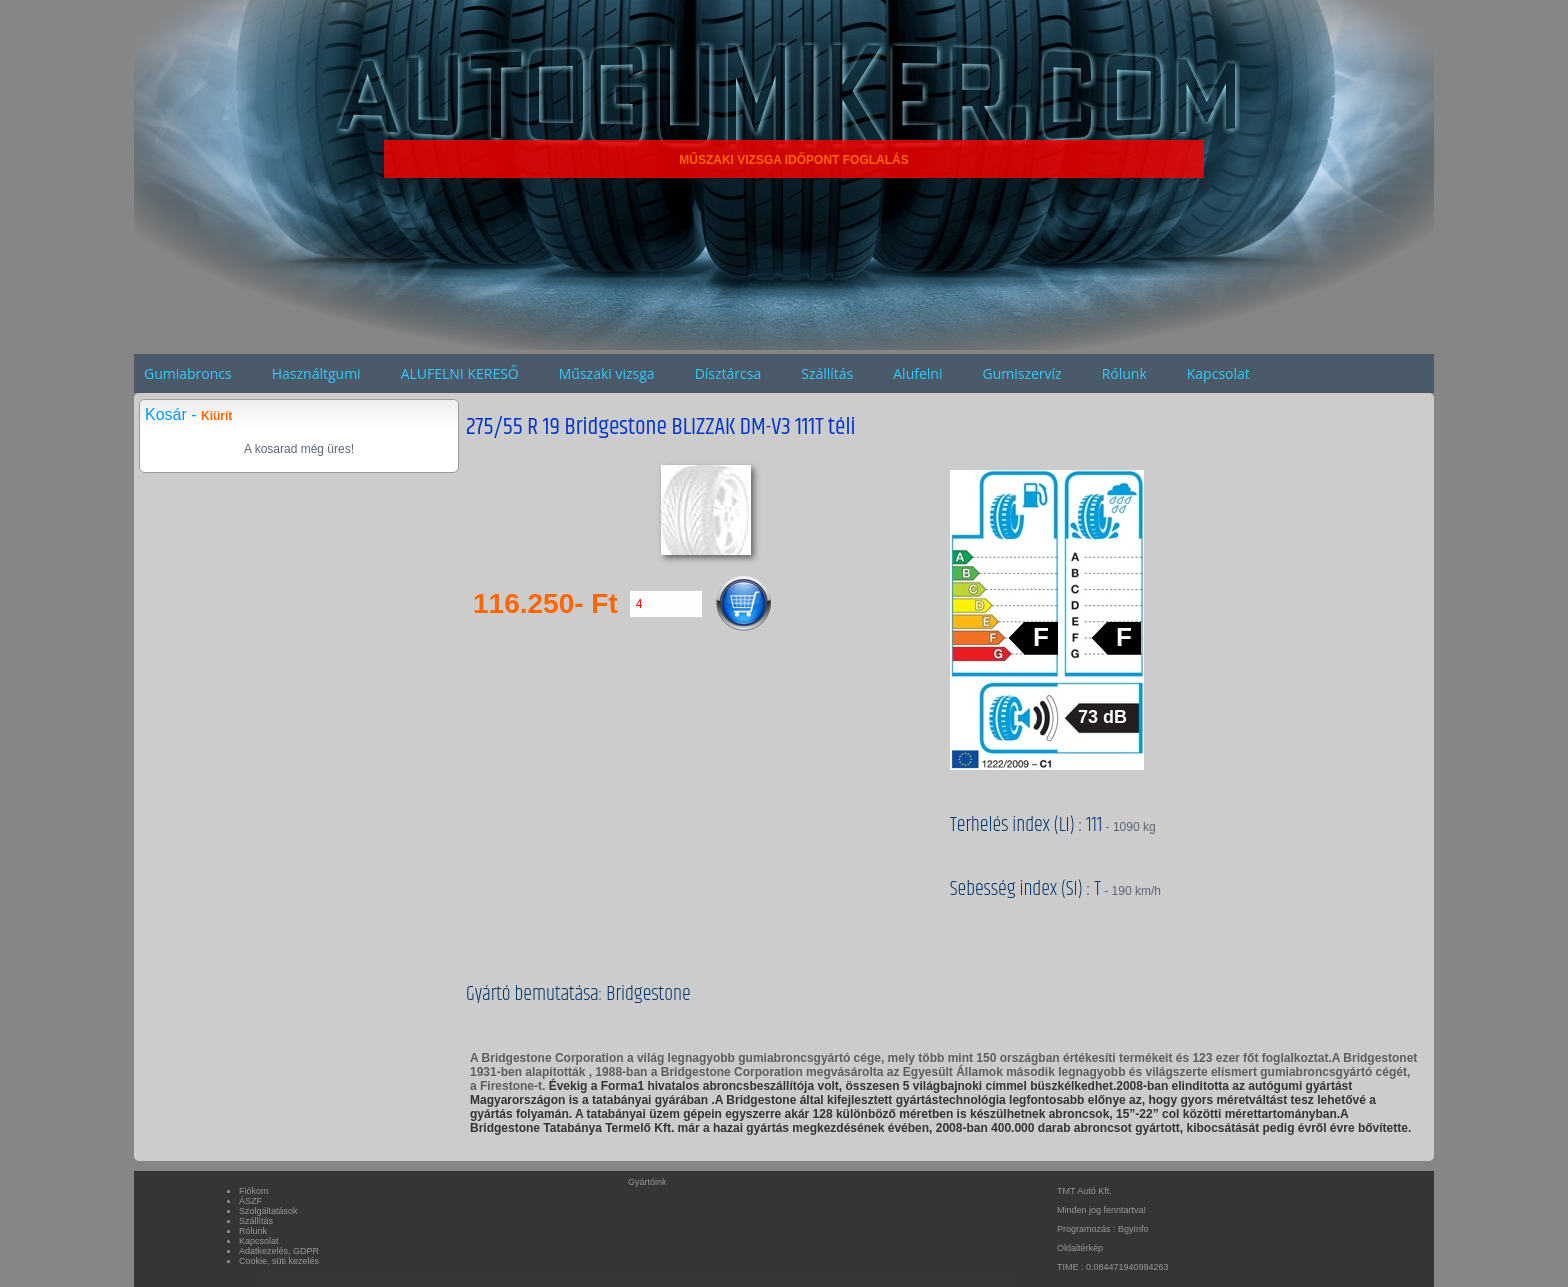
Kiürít (216, 416)
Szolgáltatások (268, 1211)
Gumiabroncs (188, 373)
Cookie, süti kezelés (279, 1261)
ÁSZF (250, 1201)
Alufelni (917, 373)
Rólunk (1124, 373)
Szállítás (827, 373)
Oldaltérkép (1080, 1248)
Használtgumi (316, 373)
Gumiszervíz (1021, 373)
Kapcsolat (1218, 373)
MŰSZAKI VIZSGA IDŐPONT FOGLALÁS (794, 160)
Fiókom (254, 1191)
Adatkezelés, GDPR (279, 1251)
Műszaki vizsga (607, 373)
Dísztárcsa (728, 373)
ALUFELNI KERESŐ (460, 373)
